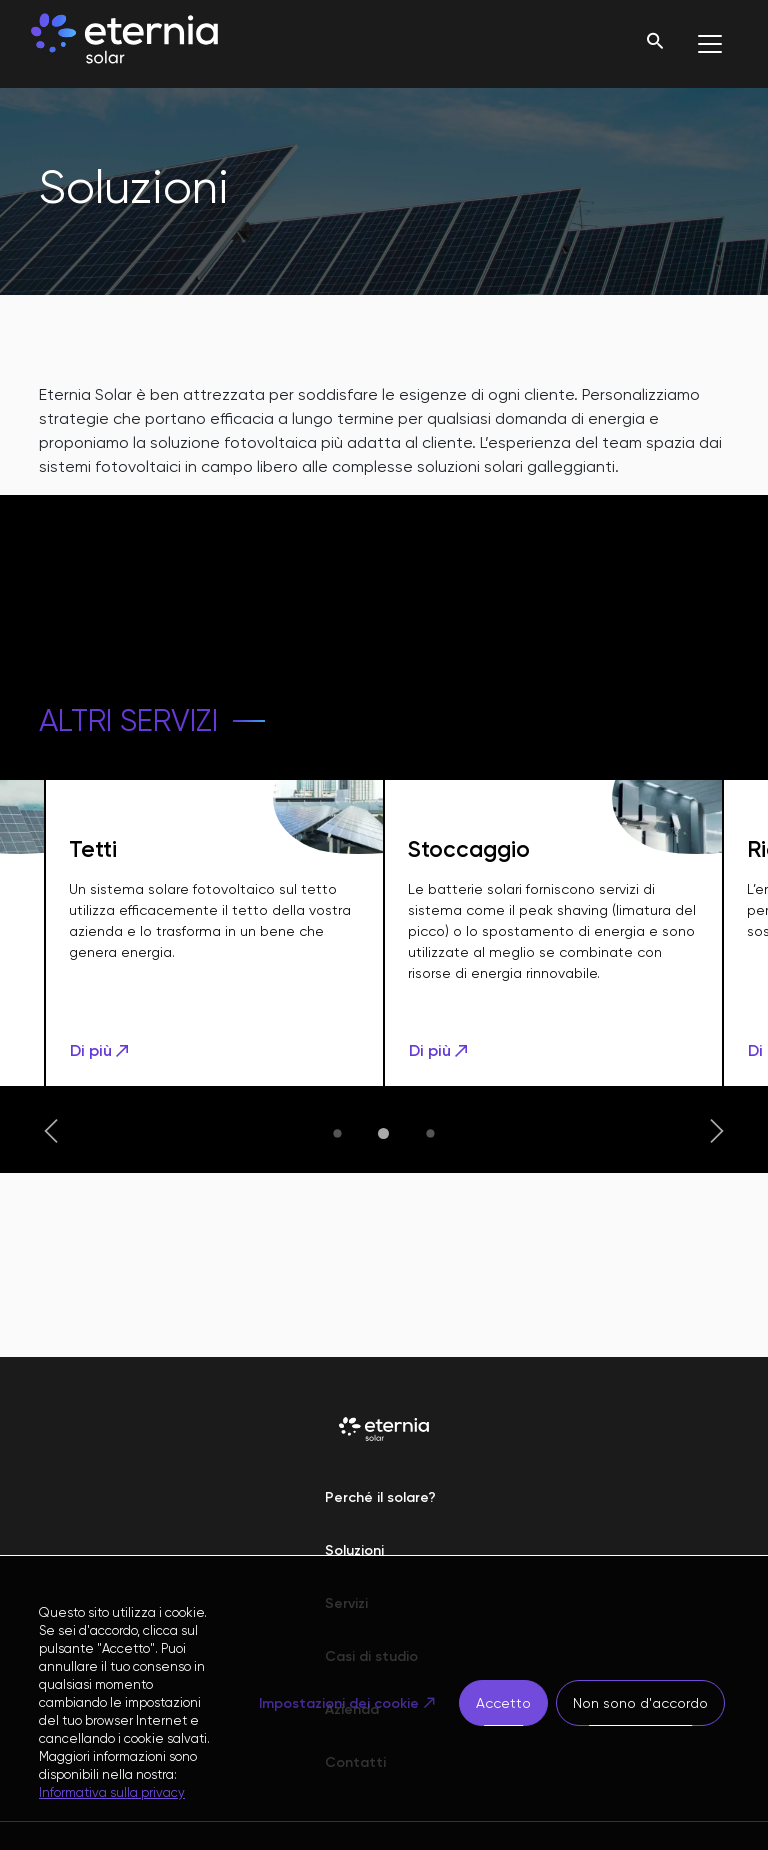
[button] (51, 1133)
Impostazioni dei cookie (339, 1703)
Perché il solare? (380, 1497)
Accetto (503, 1703)
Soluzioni (354, 1550)
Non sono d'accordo (640, 1703)
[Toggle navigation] (710, 44)
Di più (101, 1050)
